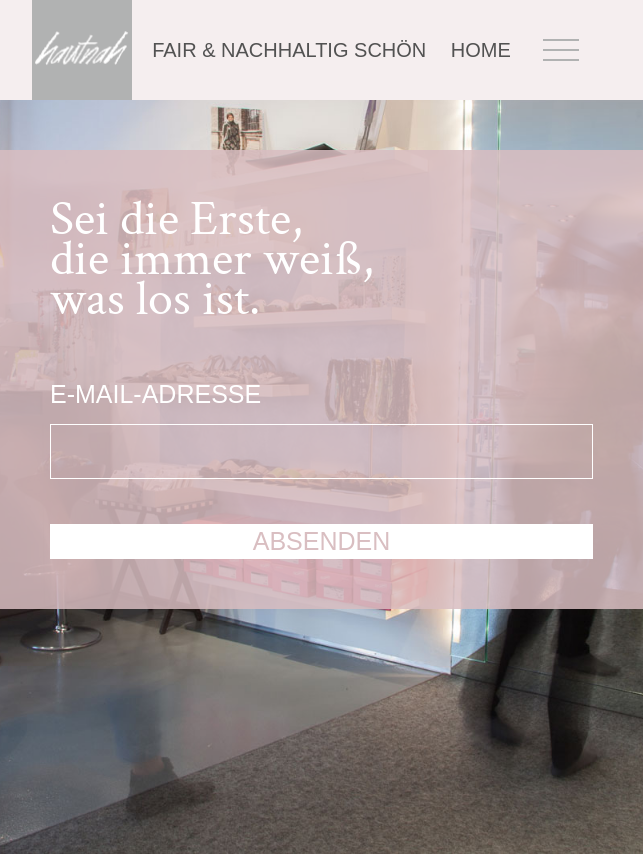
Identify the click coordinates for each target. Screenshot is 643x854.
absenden (322, 541)
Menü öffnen (561, 50)
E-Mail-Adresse (155, 394)
